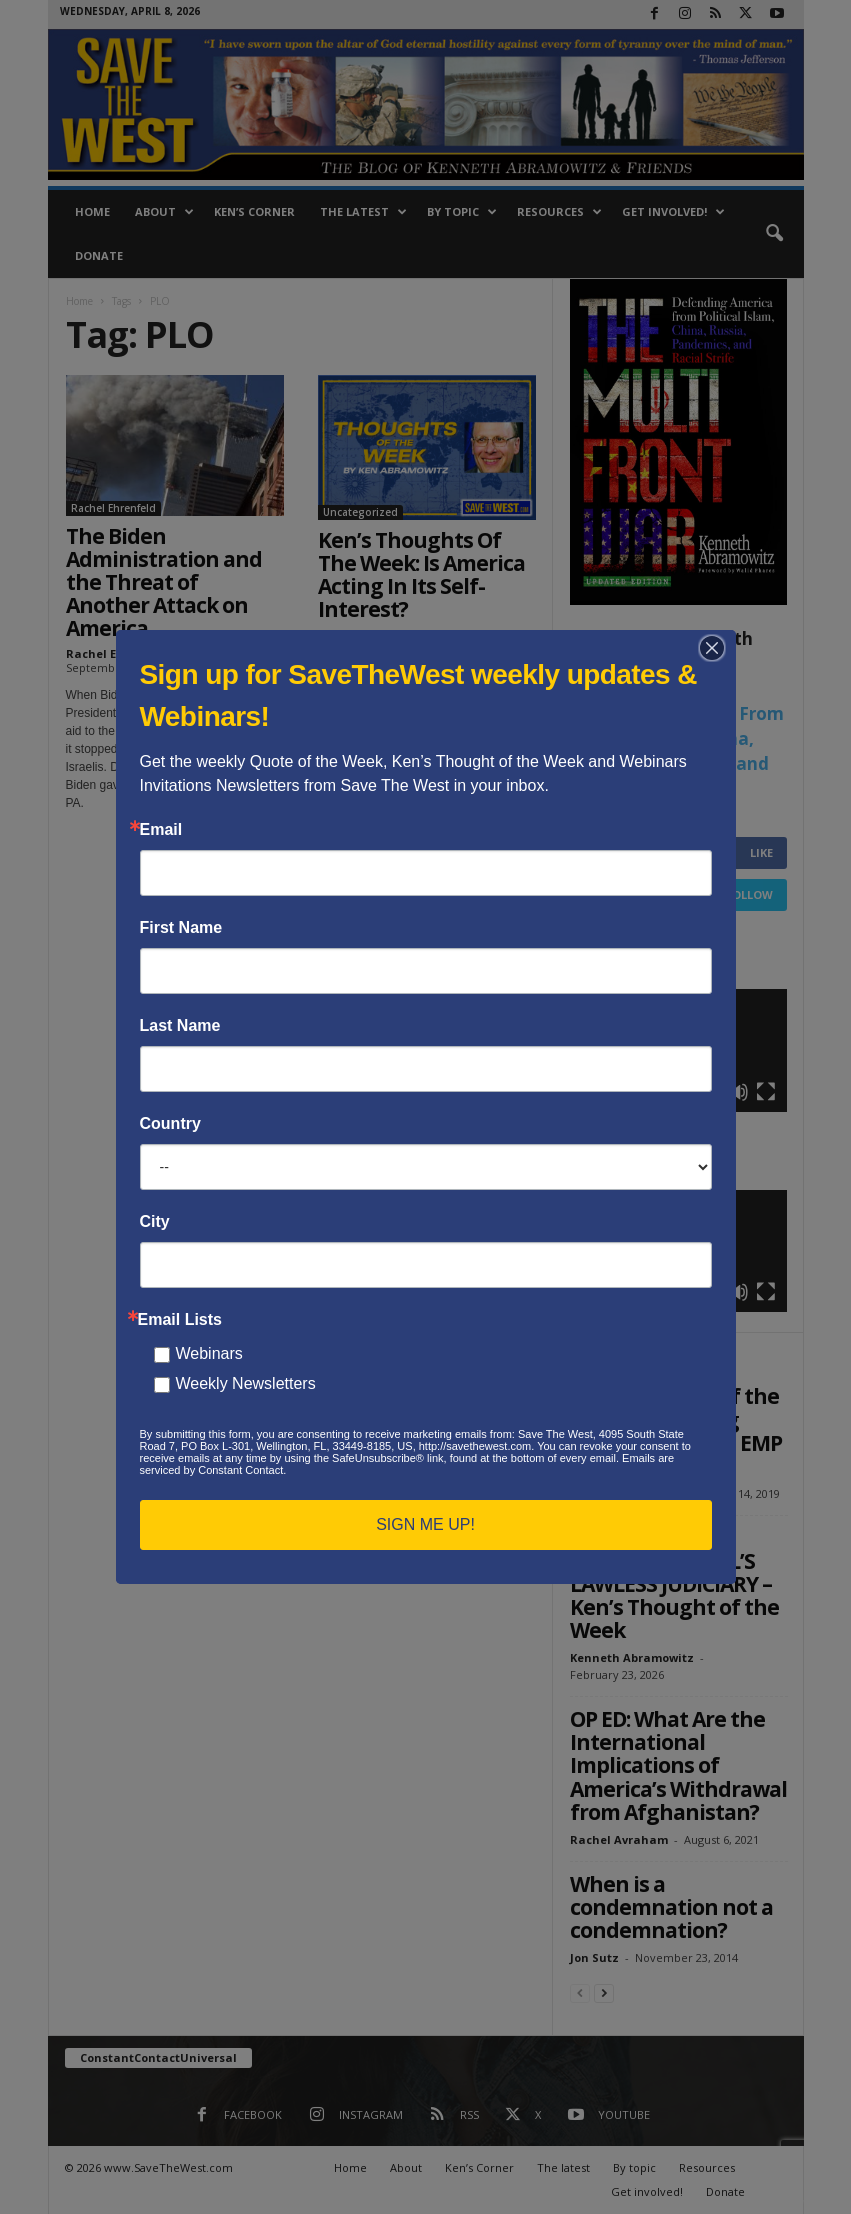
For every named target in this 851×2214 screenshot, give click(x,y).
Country (170, 1124)
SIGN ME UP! (425, 1524)
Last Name (180, 1026)
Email (161, 830)
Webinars (209, 1353)
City (155, 1222)
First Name (181, 928)
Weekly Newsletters (246, 1383)
